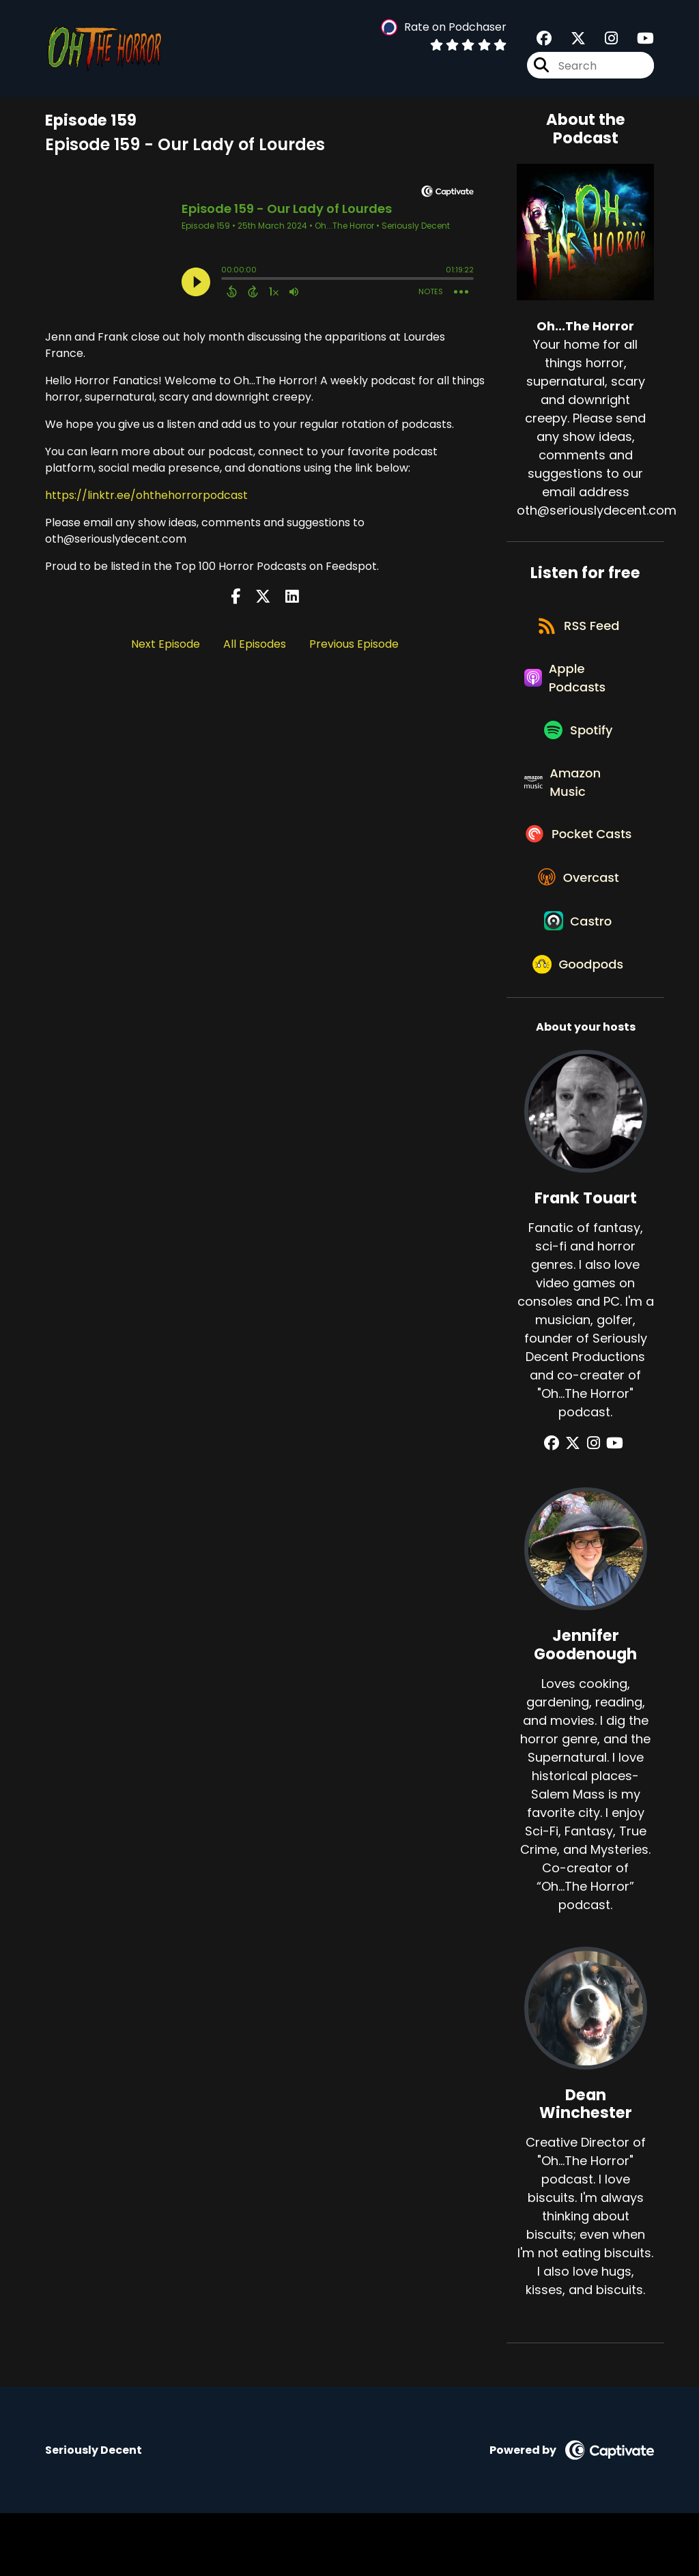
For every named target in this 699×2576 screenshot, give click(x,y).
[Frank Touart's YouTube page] (611, 1506)
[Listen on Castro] (579, 976)
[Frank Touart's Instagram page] (593, 1506)
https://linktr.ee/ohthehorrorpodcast (146, 495)
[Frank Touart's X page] (576, 1506)
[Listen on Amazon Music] (578, 802)
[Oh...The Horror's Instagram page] (603, 40)
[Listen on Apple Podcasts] (578, 687)
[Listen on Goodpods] (579, 1026)
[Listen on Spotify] (578, 745)
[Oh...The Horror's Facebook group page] (544, 40)
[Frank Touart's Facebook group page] (559, 1506)
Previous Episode (354, 644)
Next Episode (165, 644)
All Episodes (254, 644)
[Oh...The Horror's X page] (570, 40)
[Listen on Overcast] (578, 927)
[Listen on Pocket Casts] (578, 869)
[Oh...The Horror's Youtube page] (637, 40)
